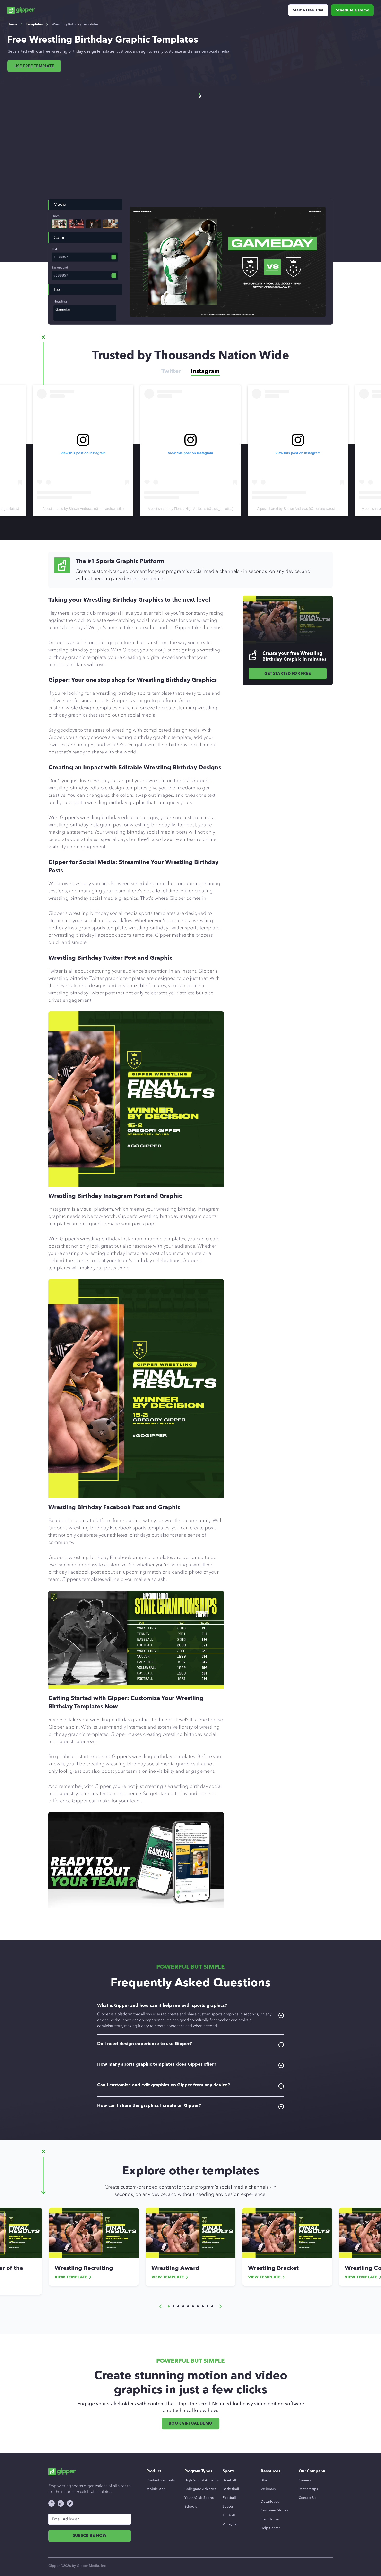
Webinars (268, 2489)
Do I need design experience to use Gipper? (190, 2044)
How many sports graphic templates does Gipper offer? (190, 2065)
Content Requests (161, 2480)
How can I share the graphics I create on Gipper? (190, 2106)
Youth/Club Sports (199, 2498)
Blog (264, 2480)
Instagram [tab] (205, 371)
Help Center (270, 2528)
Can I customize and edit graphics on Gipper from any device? (190, 2085)
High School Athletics (201, 2480)
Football (229, 2498)
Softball (229, 2515)
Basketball (231, 2489)
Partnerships (308, 2489)
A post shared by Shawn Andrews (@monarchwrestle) (190, 509)
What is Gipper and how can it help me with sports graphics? (190, 2015)
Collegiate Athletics (200, 2489)
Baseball (229, 2480)
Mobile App (156, 2489)
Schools (190, 2506)
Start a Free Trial (308, 10)
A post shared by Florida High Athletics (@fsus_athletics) (298, 509)
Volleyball (230, 2524)
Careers (305, 2480)
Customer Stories (274, 2510)
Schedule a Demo (352, 10)
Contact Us (307, 2498)
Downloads (270, 2501)
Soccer (228, 2506)
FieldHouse (270, 2519)
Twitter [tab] (171, 371)
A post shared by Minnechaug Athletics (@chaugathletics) (83, 509)
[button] (160, 2306)
